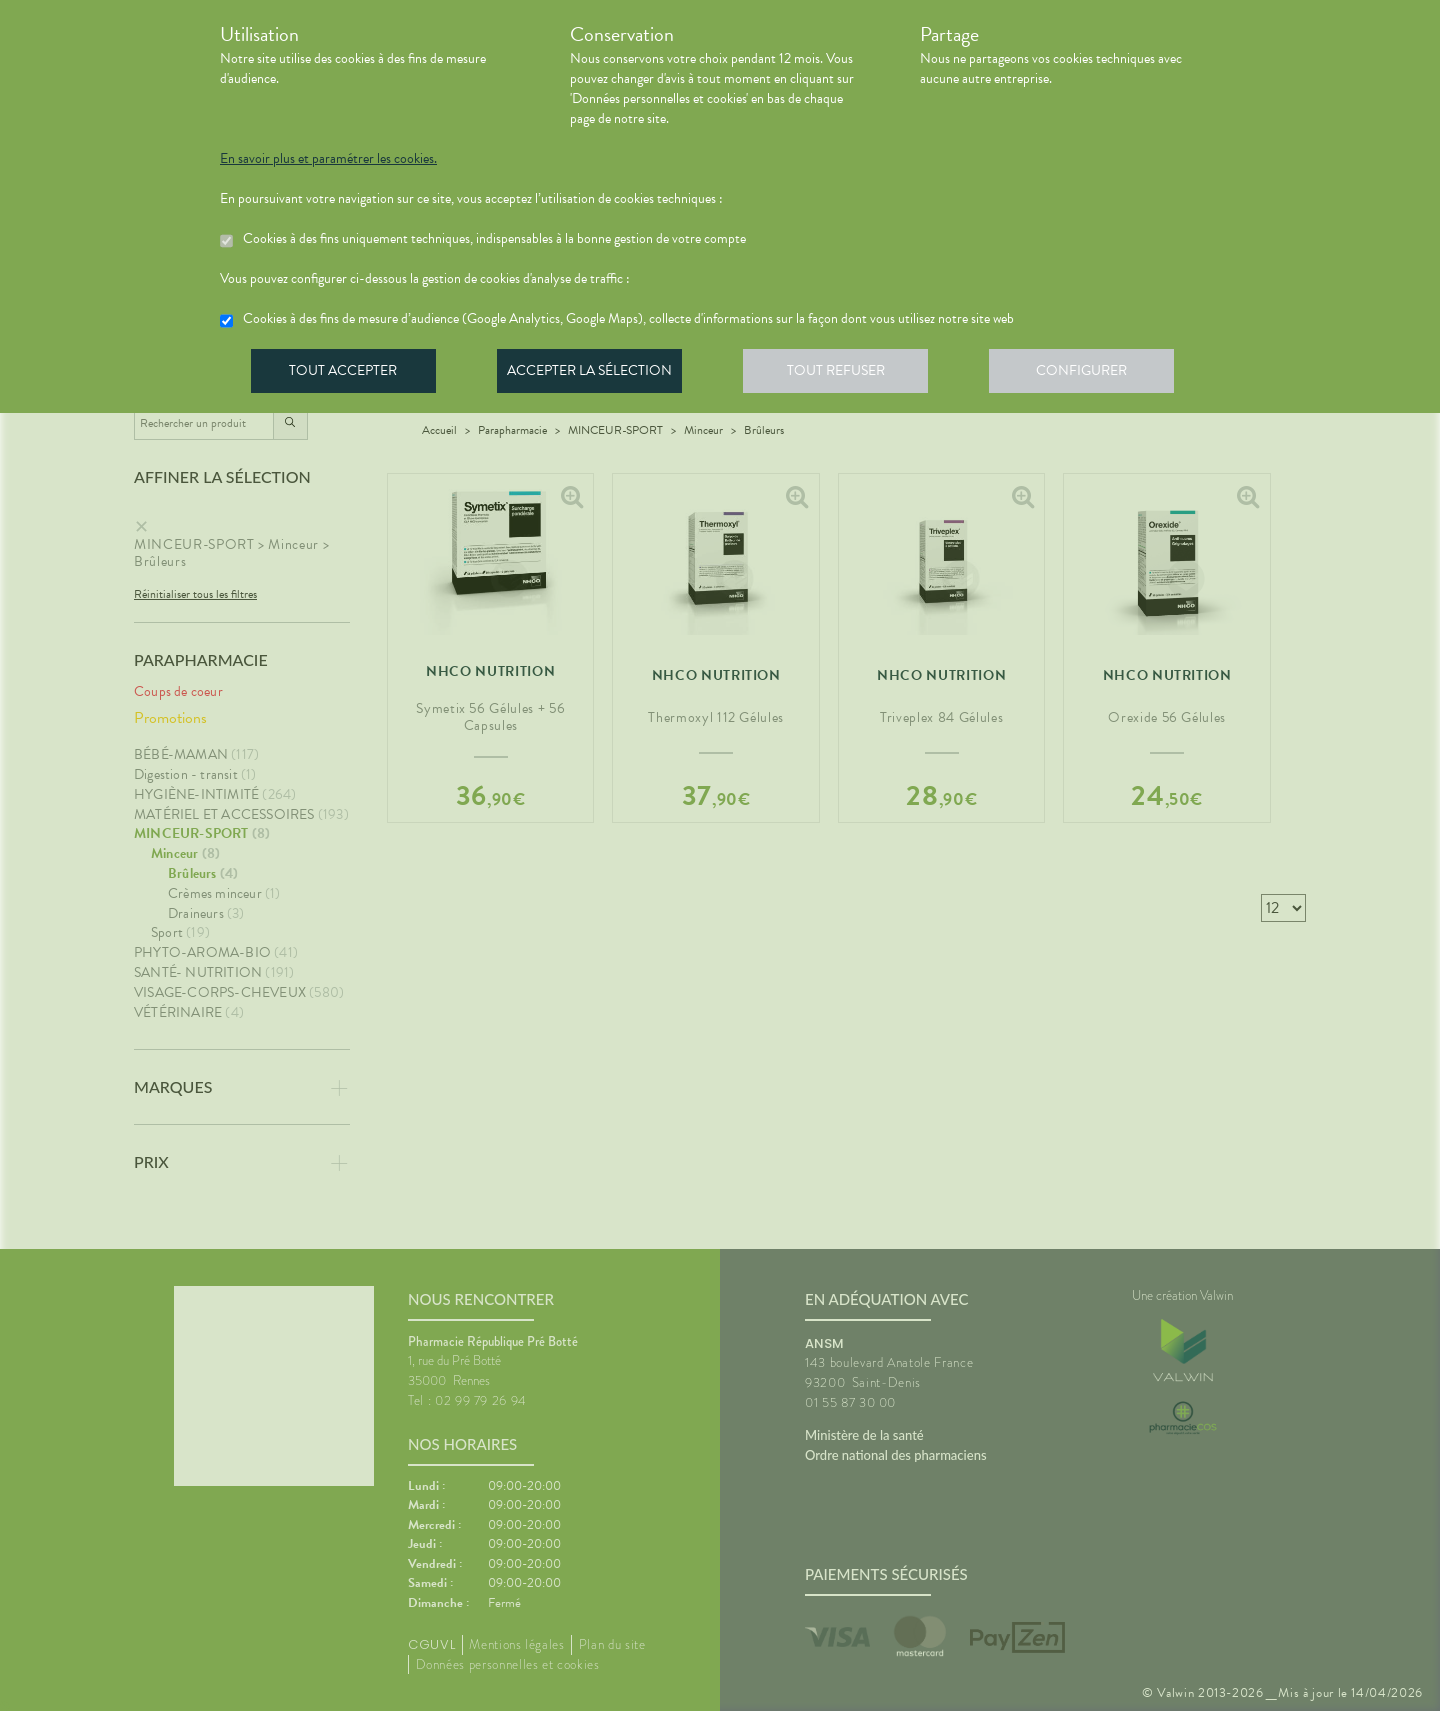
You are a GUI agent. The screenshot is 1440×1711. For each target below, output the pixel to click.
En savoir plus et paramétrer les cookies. (328, 159)
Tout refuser (845, 374)
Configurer (1095, 374)
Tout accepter (345, 374)
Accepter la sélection (595, 374)
